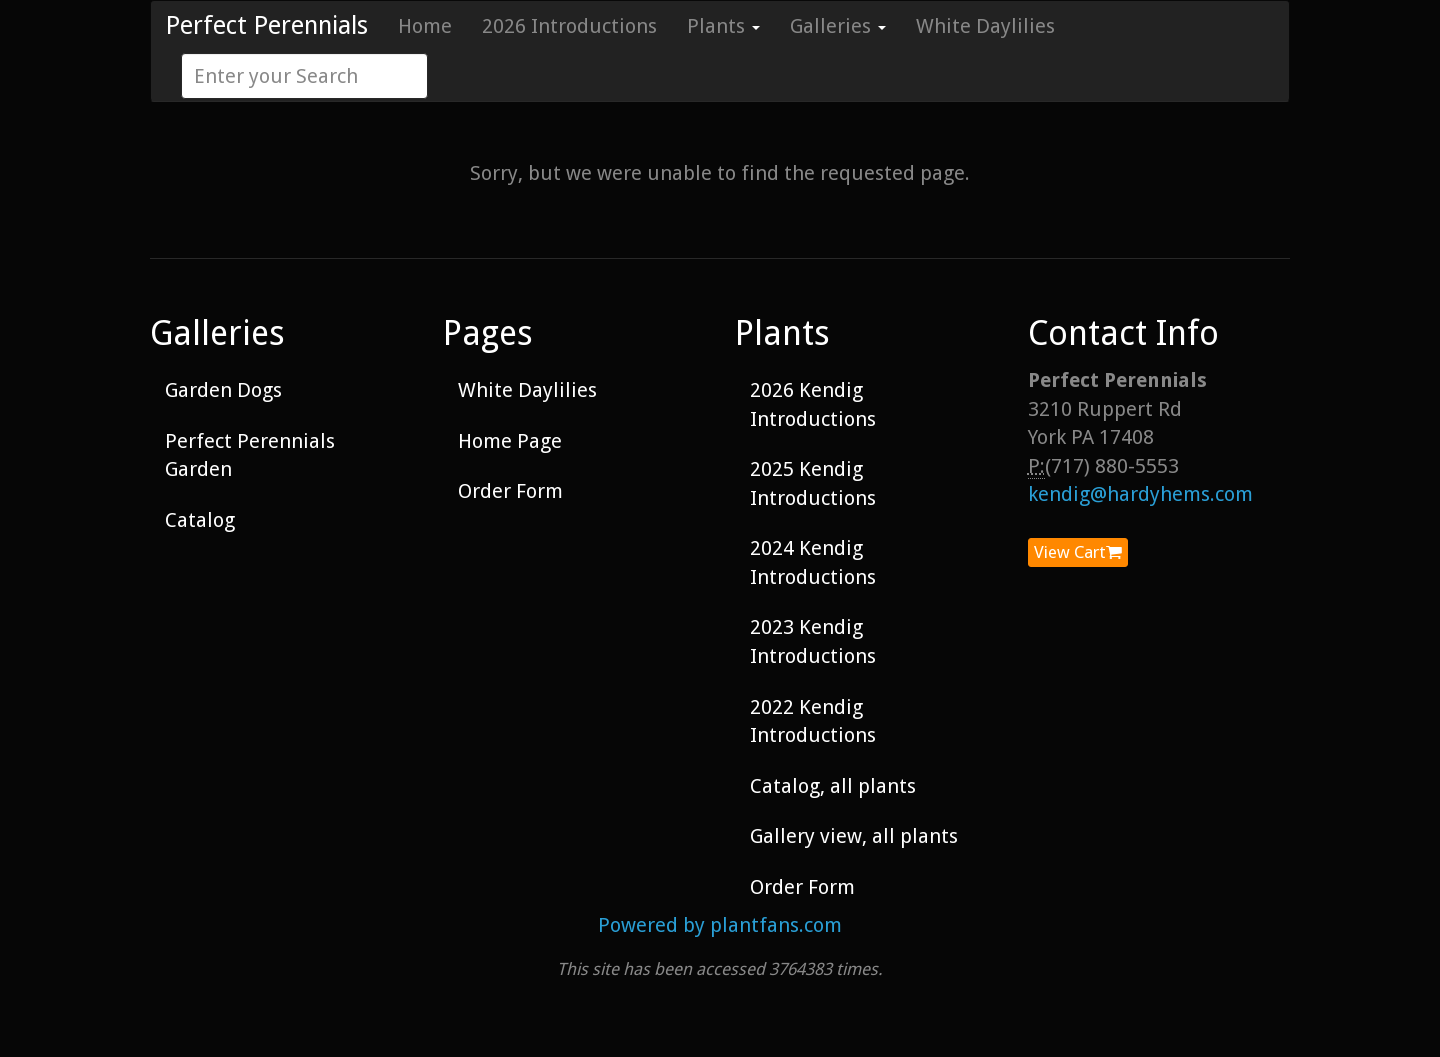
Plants (723, 26)
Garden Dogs (223, 390)
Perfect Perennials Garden (250, 455)
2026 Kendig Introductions (813, 404)
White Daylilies (985, 26)
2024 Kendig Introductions (813, 562)
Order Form (510, 491)
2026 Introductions (569, 26)
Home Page (510, 441)
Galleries (838, 26)
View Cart (1078, 552)
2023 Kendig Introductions (813, 641)
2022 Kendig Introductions (813, 721)
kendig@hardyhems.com (1140, 494)
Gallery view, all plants (854, 836)
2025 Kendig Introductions (813, 483)
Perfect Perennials (267, 25)
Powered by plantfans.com (720, 925)
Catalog (200, 520)
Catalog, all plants (833, 786)
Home (425, 26)
